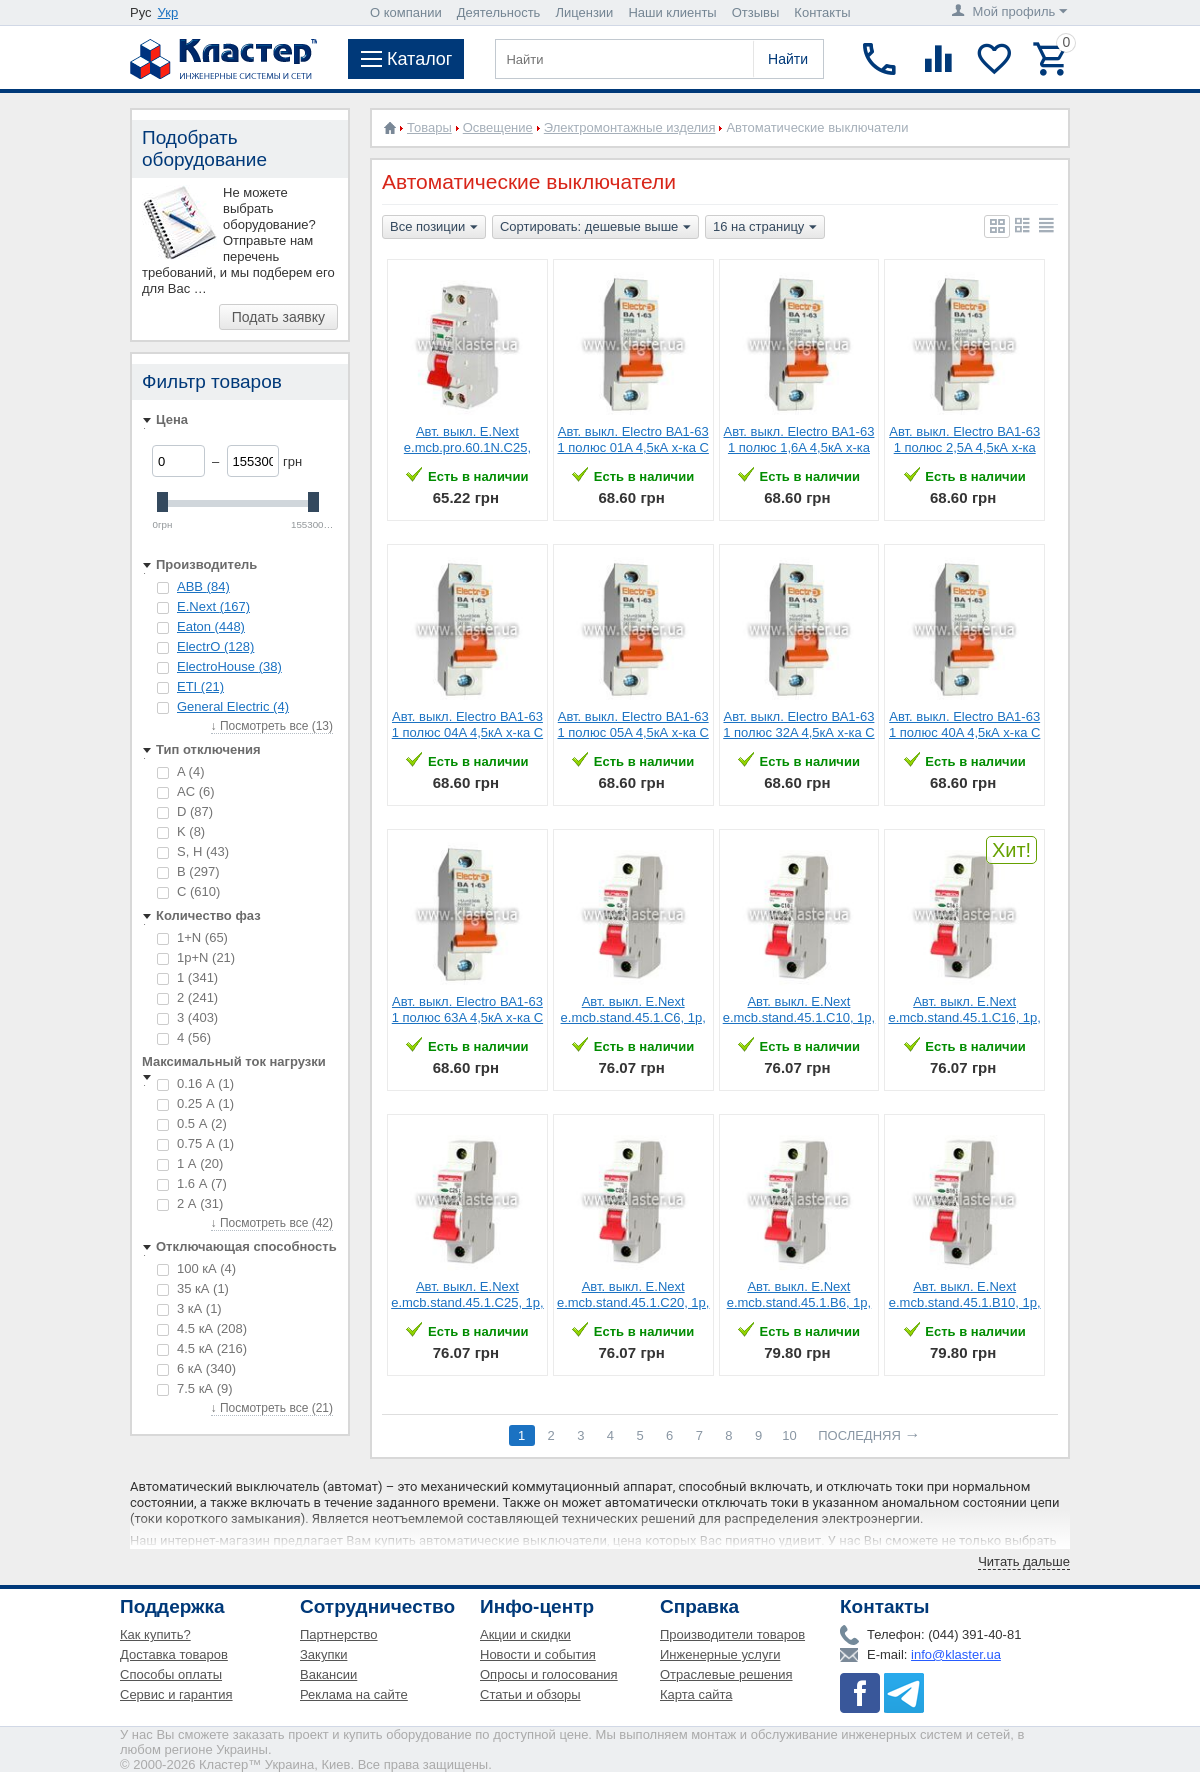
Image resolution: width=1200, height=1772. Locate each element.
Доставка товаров (174, 1654)
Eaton (211, 626)
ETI (200, 686)
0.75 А (195, 1143)
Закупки (323, 1654)
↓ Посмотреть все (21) (272, 1408)
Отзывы (756, 12)
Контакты (822, 12)
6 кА (196, 1368)
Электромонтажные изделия (630, 127)
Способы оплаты (171, 1674)
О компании (406, 12)
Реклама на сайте (354, 1694)
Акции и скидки (525, 1634)
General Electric (233, 706)
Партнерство (339, 1634)
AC (186, 791)
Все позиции (434, 228)
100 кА (196, 1268)
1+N (192, 937)
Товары (429, 127)
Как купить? (155, 1634)
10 (789, 1435)
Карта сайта (696, 1694)
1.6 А (192, 1183)
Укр (168, 12)
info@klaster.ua (956, 1654)
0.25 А (195, 1103)
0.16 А (195, 1083)
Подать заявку (278, 317)
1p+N (196, 957)
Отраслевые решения (726, 1674)
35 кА (193, 1288)
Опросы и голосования (549, 1674)
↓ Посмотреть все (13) (272, 726)
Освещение (498, 127)
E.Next (213, 606)
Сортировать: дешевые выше (595, 228)
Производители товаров (732, 1634)
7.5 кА (195, 1388)
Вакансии (328, 1674)
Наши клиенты (672, 12)
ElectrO (215, 646)
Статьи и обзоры (530, 1694)
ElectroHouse (229, 666)
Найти (788, 59)
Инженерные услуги (720, 1654)
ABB (203, 586)
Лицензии (584, 12)
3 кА (189, 1308)
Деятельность (499, 12)
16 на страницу (765, 228)
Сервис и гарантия (176, 1694)
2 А (190, 1203)
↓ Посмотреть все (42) (272, 1223)
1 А (190, 1163)
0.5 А (192, 1123)
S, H (193, 851)
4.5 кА (202, 1328)
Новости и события (538, 1654)
